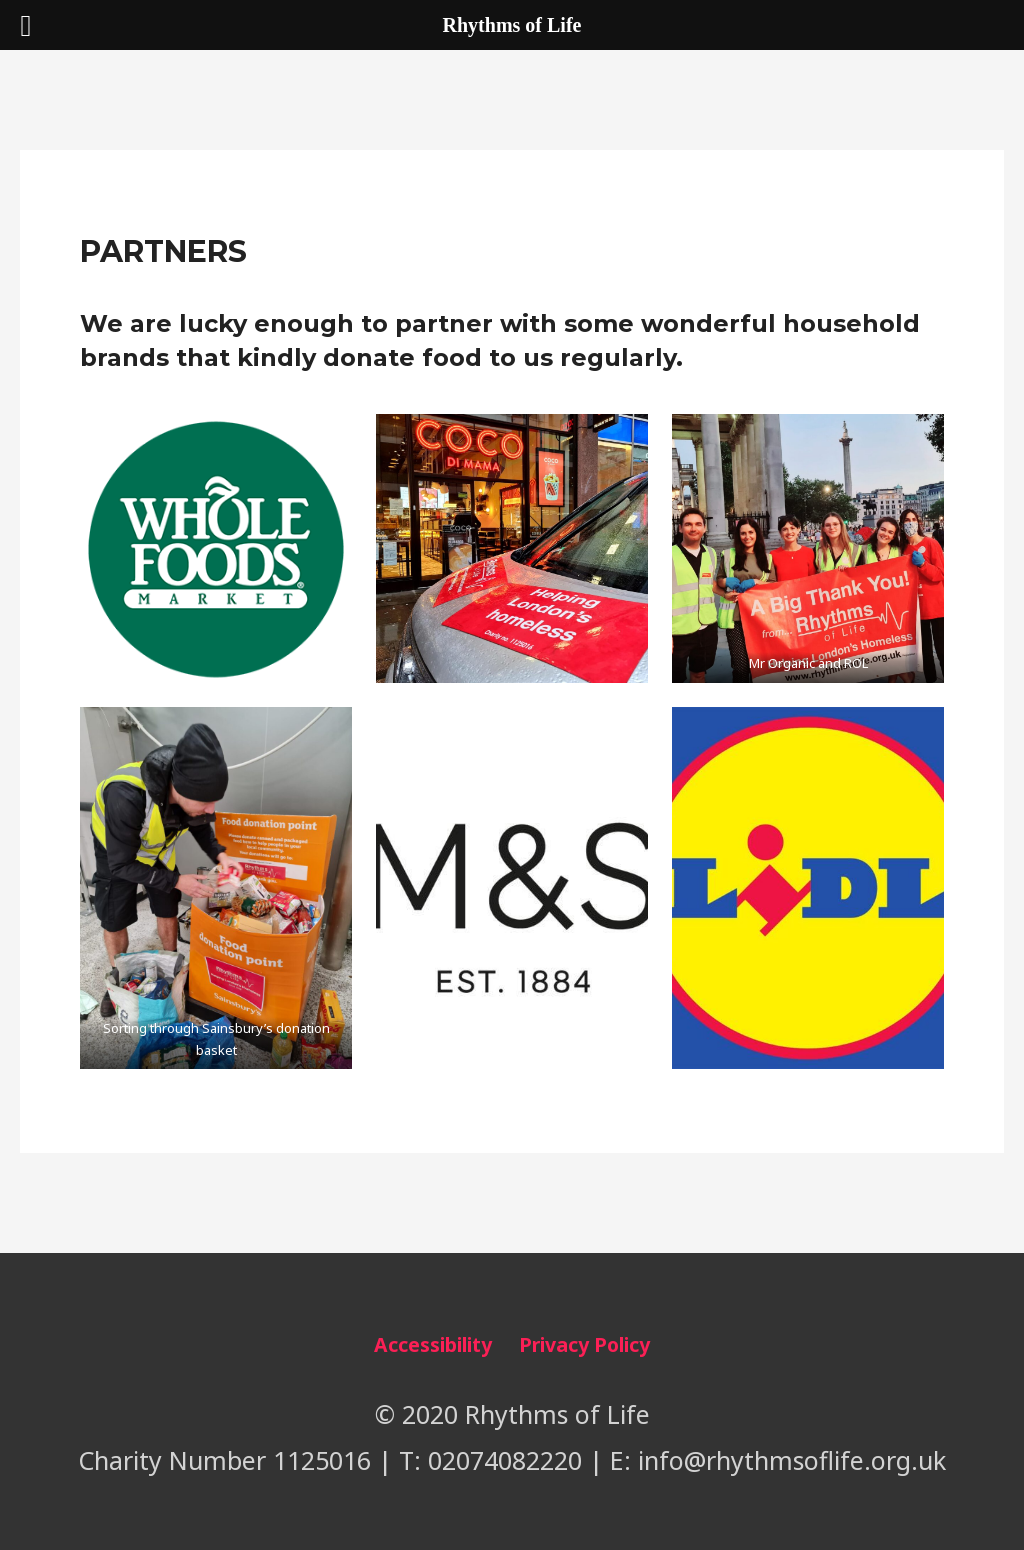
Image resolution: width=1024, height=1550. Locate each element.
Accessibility (433, 1344)
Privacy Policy (584, 1344)
